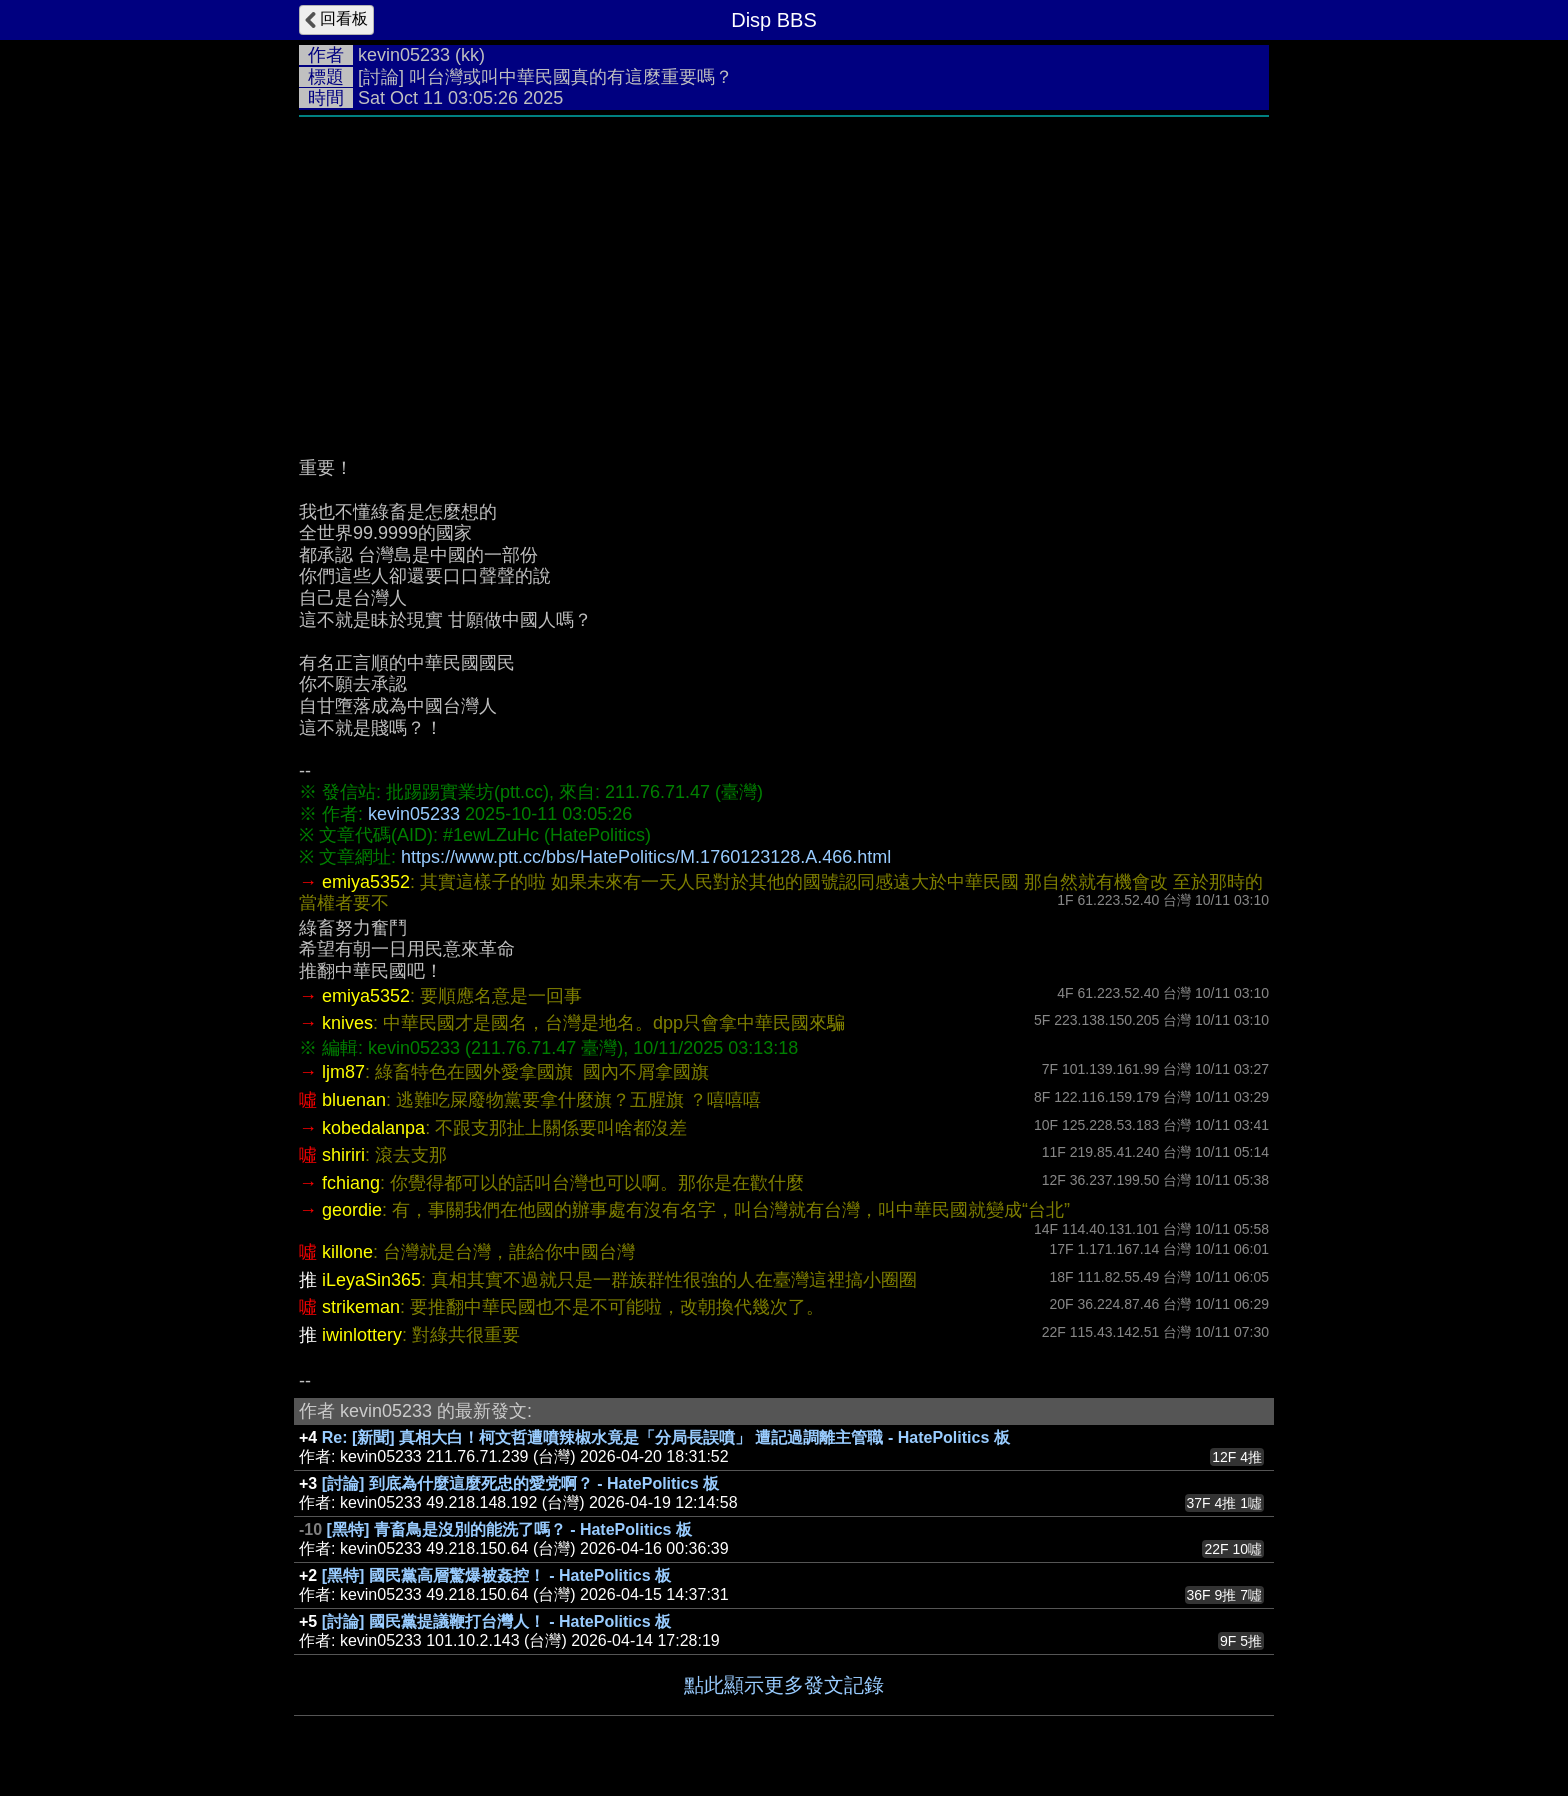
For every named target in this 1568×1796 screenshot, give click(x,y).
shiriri (343, 1155)
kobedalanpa (373, 1128)
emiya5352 (366, 882)
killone (347, 1252)
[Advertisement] (784, 277)
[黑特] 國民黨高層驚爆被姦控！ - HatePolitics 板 (496, 1575)
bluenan (354, 1100)
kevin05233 (404, 55)
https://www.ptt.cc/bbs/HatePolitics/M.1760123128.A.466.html (646, 857)
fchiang (351, 1183)
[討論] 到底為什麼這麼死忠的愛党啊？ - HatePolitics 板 (520, 1483)
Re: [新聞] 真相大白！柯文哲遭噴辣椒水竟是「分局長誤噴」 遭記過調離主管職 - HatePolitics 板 (666, 1437)
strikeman (361, 1307)
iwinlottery (362, 1335)
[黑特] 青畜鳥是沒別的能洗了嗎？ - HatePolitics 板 (509, 1529)
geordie (352, 1210)
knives (347, 1023)
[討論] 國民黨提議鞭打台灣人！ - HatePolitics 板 (496, 1621)
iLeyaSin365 (371, 1280)
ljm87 (343, 1072)
